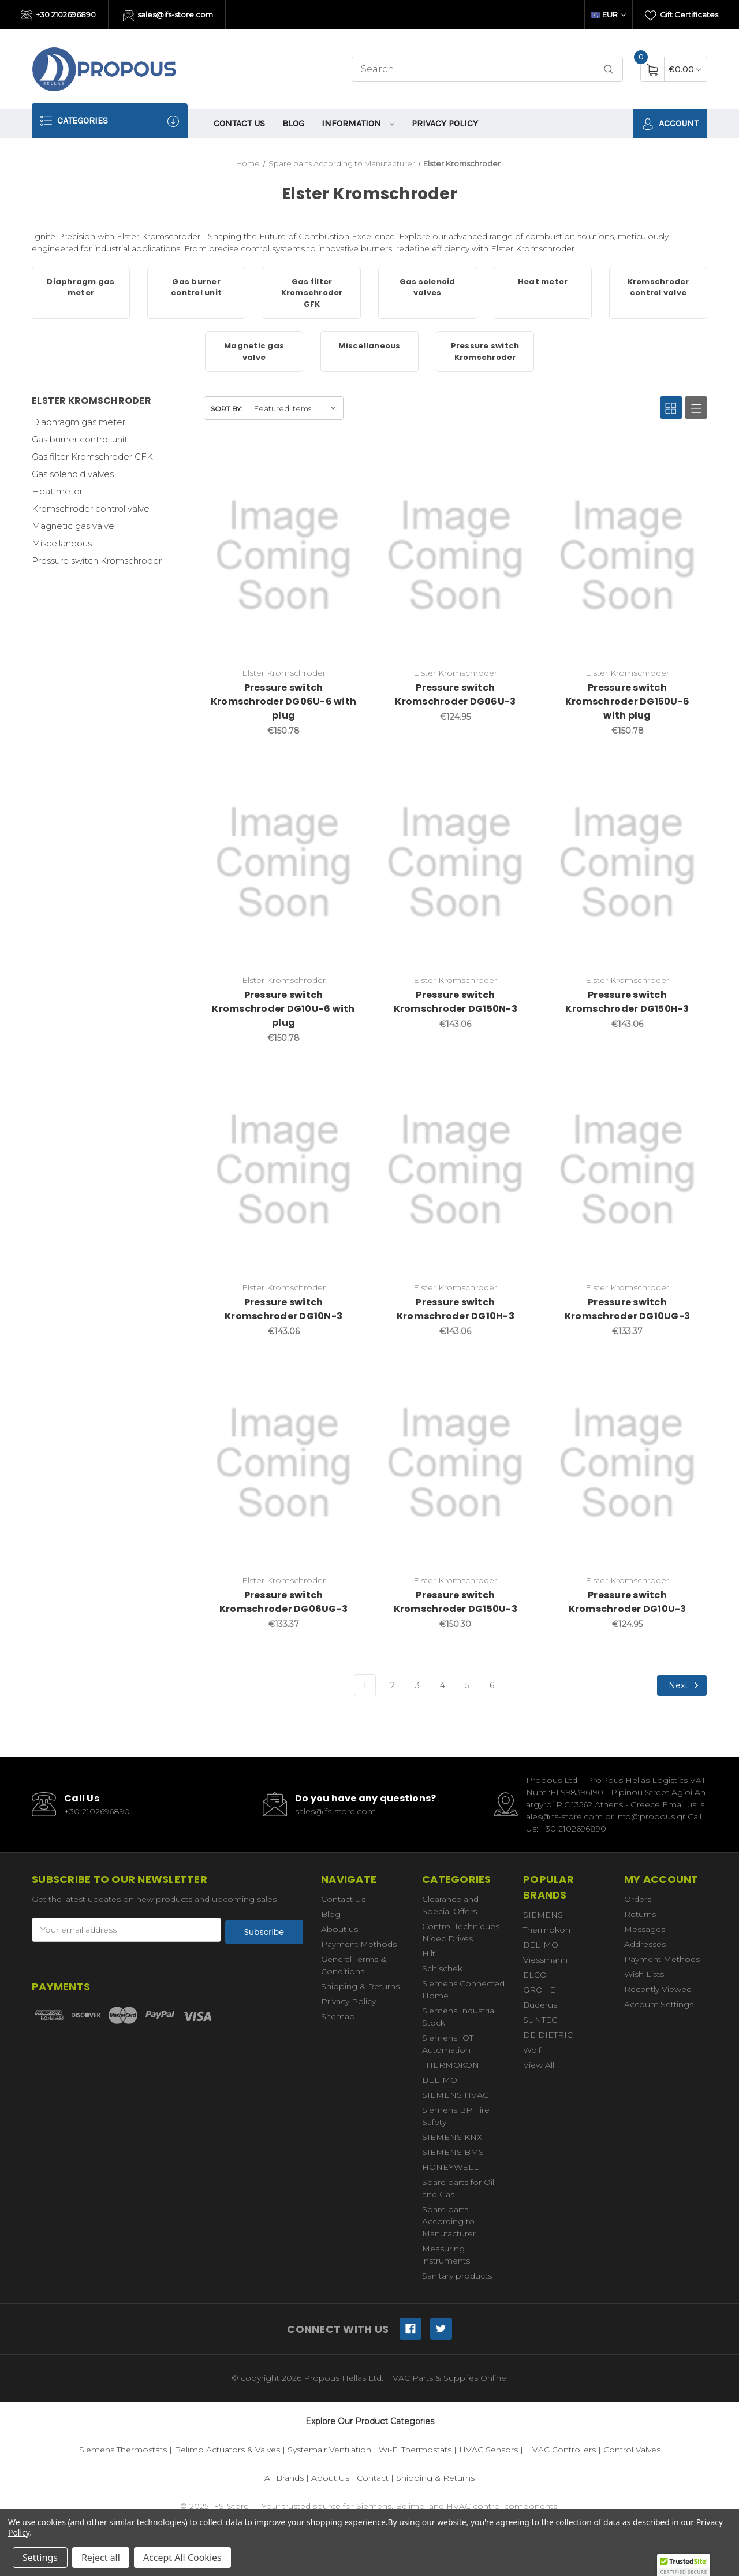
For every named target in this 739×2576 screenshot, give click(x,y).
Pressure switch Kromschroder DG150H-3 (627, 1001)
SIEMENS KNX (452, 2137)
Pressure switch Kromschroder (97, 560)
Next (685, 1685)
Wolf (532, 2050)
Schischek (442, 1968)
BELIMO (439, 2080)
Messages (644, 1929)
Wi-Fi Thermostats (415, 2449)
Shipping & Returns (360, 1986)
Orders (637, 1899)
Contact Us (239, 123)
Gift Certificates (681, 15)
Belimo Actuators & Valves (227, 2449)
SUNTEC (540, 2020)
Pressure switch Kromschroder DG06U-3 (455, 694)
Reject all (100, 2557)
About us (339, 1929)
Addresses (645, 1944)
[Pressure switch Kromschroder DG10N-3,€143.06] (284, 1169)
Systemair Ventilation (329, 2449)
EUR (608, 14)
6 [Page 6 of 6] (492, 1685)
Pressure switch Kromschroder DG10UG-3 (627, 1309)
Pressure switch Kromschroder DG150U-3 (455, 1601)
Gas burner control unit (80, 439)
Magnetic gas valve (73, 525)
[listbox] (295, 408)
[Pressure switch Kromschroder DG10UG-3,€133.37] (627, 1169)
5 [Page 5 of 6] (467, 1685)
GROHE (539, 1990)
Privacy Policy (445, 123)
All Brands (284, 2478)
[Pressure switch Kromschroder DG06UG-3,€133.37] (284, 1463)
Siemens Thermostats (123, 2449)
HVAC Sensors (488, 2449)
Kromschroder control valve (91, 508)
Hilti (429, 1953)
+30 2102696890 (58, 15)
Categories (109, 121)
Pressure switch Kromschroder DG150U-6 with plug (627, 701)
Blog (293, 123)
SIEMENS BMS (453, 2152)
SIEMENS (543, 1914)
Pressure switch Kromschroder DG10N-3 (283, 1309)
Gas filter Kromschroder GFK (92, 456)
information (358, 123)
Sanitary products (457, 2275)
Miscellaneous (62, 543)
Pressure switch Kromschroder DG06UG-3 (283, 1601)
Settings (40, 2557)
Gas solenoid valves (73, 473)
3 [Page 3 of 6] (417, 1685)
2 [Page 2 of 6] (392, 1685)
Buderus (540, 2005)
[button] (683, 2565)
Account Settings (658, 2004)
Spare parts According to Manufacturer (449, 2221)
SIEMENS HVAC (455, 2095)
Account (670, 124)
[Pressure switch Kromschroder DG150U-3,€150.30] (455, 1463)
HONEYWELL (450, 2167)
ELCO (535, 1975)
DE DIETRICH (551, 2035)
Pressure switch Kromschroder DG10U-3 (627, 1601)
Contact (373, 2478)
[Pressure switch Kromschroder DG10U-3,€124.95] (627, 1463)
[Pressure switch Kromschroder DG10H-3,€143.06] (455, 1169)
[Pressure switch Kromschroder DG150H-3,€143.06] (627, 862)
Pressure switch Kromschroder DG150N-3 (455, 1001)
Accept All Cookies (182, 2557)
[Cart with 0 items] (685, 69)
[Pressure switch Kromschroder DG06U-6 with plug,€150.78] (284, 556)
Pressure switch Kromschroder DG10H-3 (455, 1309)
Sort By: (226, 408)
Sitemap (338, 2016)
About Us (330, 2478)
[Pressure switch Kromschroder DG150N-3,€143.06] (455, 862)
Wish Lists (644, 1974)
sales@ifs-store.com (168, 15)
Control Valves (631, 2449)
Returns (640, 1914)
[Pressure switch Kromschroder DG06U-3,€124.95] (455, 556)
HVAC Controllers (560, 2449)
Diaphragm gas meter (78, 421)
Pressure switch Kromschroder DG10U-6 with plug (283, 1008)
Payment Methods (359, 1944)
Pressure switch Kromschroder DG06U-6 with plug (283, 701)
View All (538, 2065)
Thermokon (546, 1929)
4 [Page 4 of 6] (442, 1685)
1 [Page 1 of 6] (365, 1685)
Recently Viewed (658, 1989)
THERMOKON (450, 2065)
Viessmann (545, 1960)
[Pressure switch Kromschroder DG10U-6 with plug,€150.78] (284, 862)
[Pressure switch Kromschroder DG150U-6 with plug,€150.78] (627, 556)
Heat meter (57, 491)
